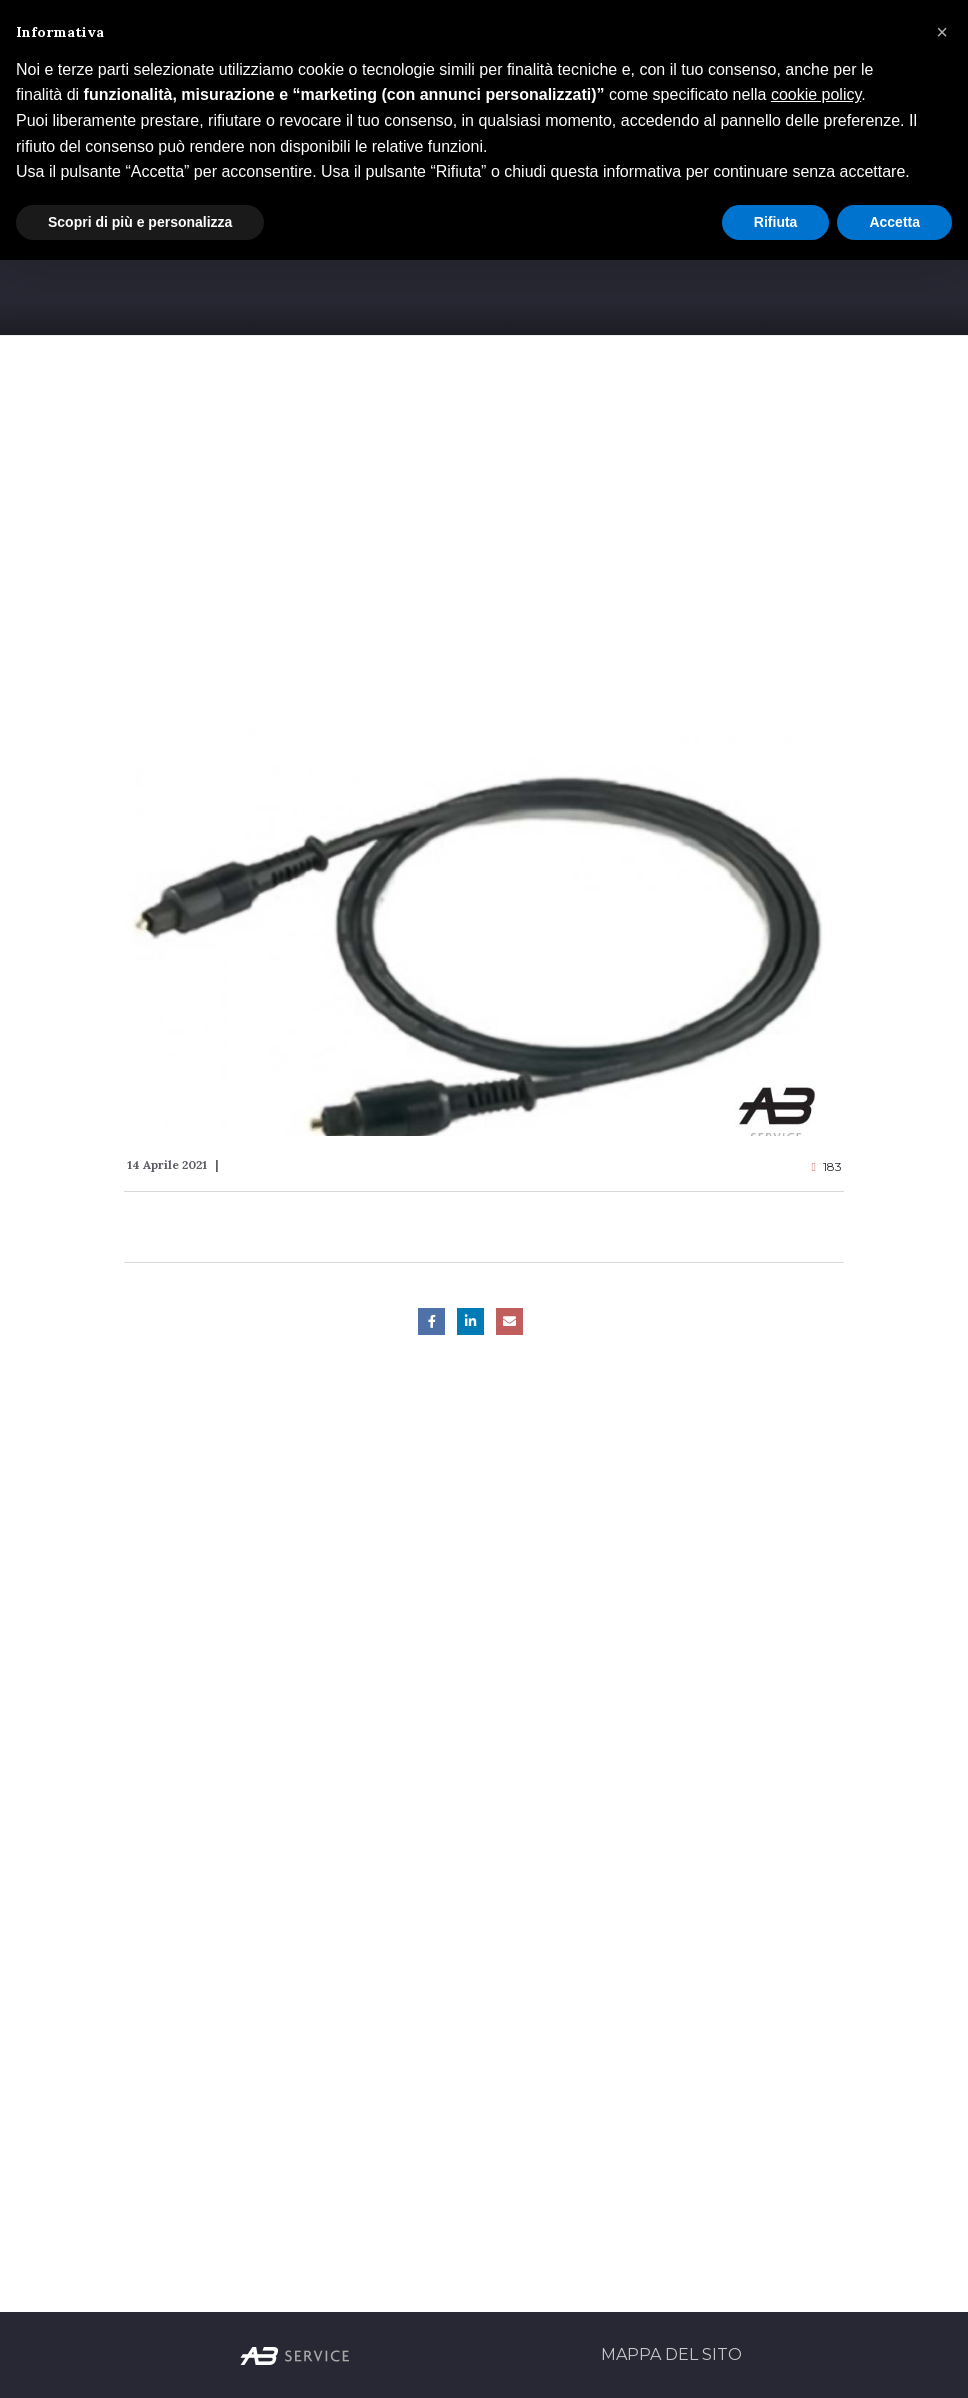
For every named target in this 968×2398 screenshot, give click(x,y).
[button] (942, 32)
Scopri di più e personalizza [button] (140, 222)
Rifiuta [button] (776, 222)
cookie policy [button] (816, 94)
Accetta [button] (894, 222)
